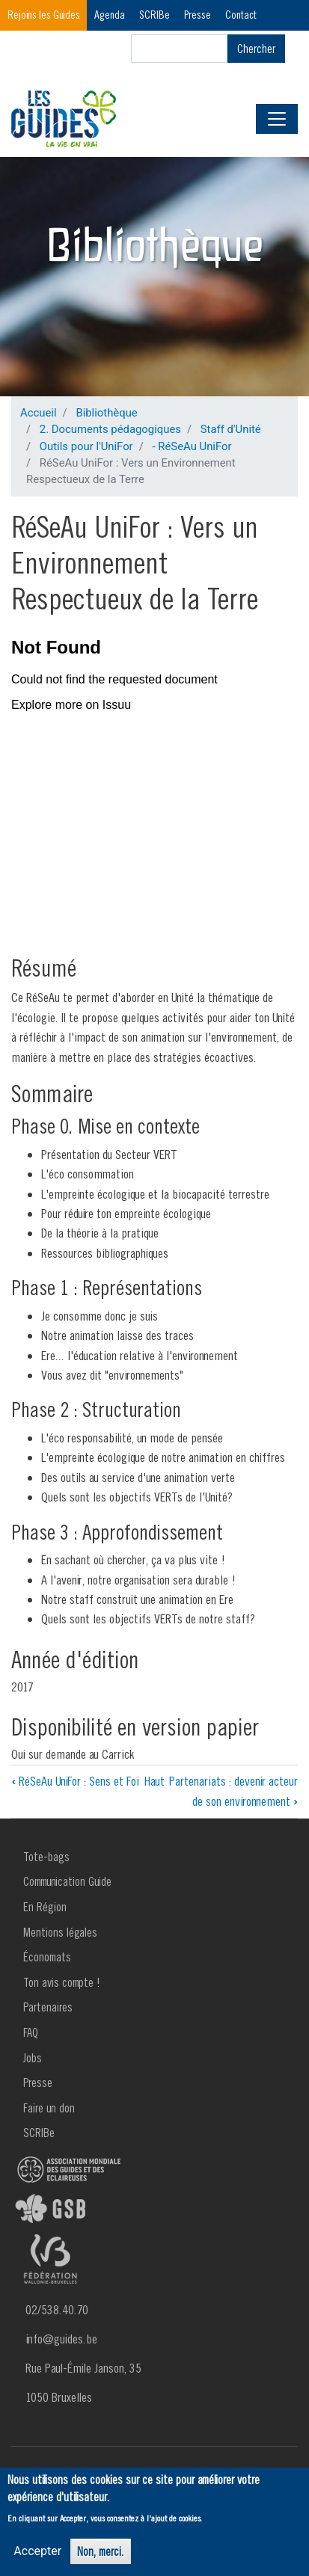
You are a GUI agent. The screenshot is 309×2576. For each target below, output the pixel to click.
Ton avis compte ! (61, 1982)
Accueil (38, 412)
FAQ (30, 2032)
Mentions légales (60, 1932)
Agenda (109, 14)
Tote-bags (46, 1856)
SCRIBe (154, 14)
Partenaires (48, 2007)
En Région (45, 1906)
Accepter (37, 2551)
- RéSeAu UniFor (191, 446)
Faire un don (49, 2108)
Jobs (32, 2058)
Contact (241, 14)
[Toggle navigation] (277, 119)
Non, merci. (100, 2551)
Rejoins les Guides (43, 14)
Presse (197, 14)
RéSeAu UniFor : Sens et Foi (75, 1781)
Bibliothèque (106, 412)
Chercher (256, 48)
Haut (154, 1781)
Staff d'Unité (231, 429)
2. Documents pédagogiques (110, 429)
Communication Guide (67, 1881)
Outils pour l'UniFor (86, 446)
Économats (47, 1957)
